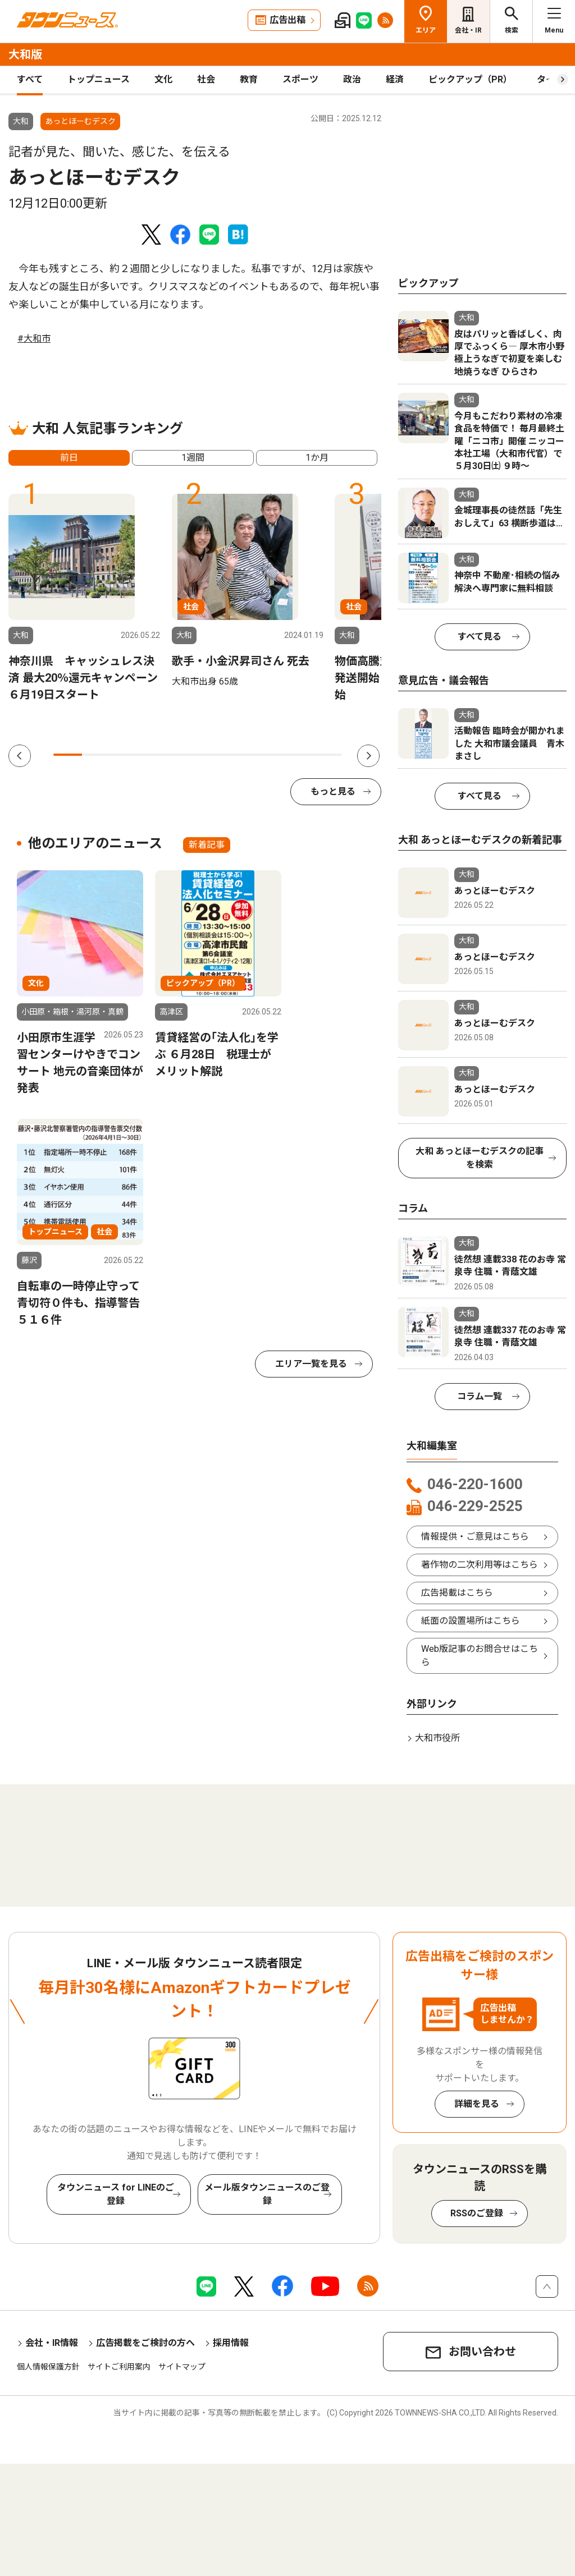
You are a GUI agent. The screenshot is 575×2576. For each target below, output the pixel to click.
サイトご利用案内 (119, 2366)
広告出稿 (287, 20)
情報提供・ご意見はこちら (475, 1536)
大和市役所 (437, 1738)
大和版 (25, 54)
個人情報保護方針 (48, 2366)
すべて (30, 79)
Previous (19, 756)
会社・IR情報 (51, 2343)
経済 (395, 79)
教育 (249, 79)
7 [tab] (241, 755)
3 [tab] (125, 755)
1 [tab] (67, 755)
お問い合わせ (482, 2351)
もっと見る (333, 791)
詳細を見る (476, 2104)
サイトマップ (182, 2366)
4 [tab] (154, 755)
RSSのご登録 (476, 2213)
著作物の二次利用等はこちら (479, 1564)
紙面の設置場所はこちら (470, 1620)
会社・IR (468, 30)
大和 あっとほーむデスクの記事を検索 (480, 1158)
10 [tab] (327, 755)
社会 (206, 79)
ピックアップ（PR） (470, 79)
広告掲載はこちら (457, 1592)
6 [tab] (212, 755)
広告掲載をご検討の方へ (145, 2343)
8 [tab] (269, 755)
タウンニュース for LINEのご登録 (115, 2194)
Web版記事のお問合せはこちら (479, 1655)
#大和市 (34, 338)
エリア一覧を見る (311, 1363)
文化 (163, 79)
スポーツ (300, 79)
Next (368, 756)
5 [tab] (183, 755)
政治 (352, 79)
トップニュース (98, 79)
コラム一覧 (479, 1396)
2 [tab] (96, 755)
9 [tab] (298, 755)
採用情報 (231, 2343)
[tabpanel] (84, 598)
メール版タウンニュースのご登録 (267, 2194)
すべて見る (479, 636)
